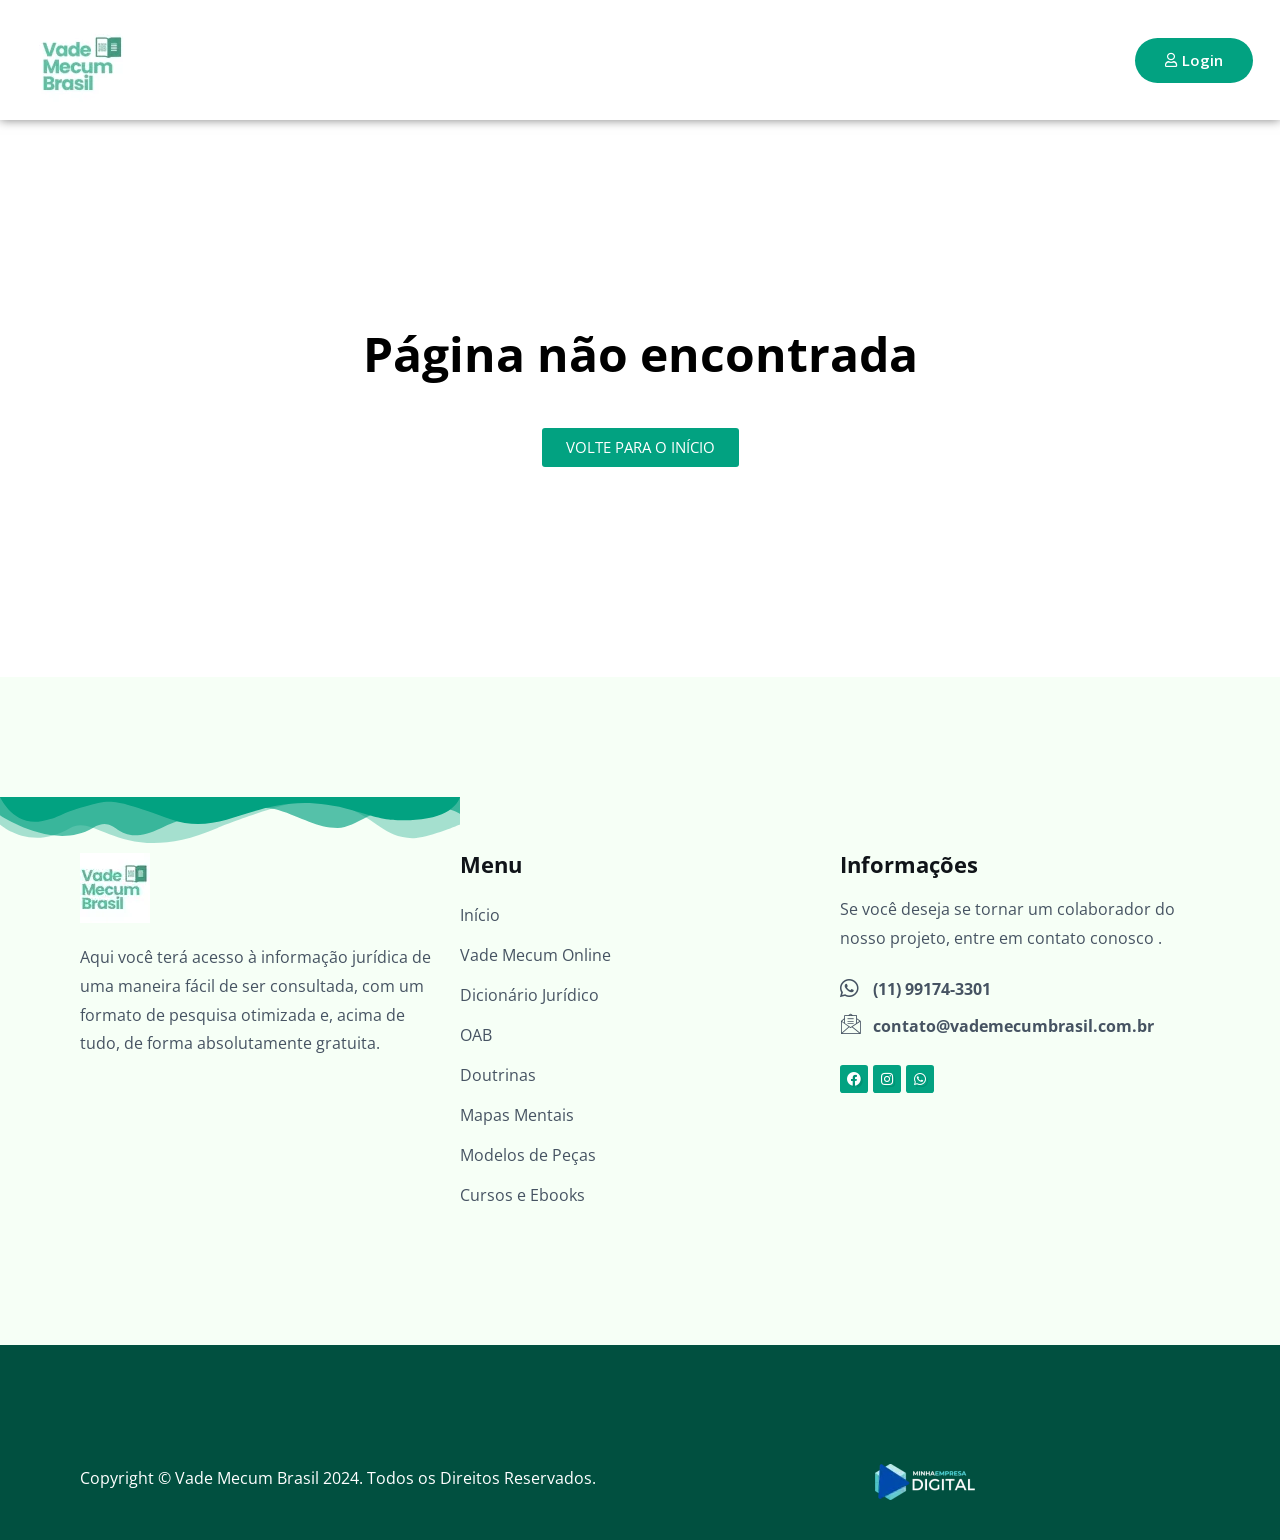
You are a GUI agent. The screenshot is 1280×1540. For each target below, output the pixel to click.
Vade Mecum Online (535, 955)
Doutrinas (498, 1075)
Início (480, 915)
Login (1194, 60)
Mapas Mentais (517, 1115)
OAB (476, 1035)
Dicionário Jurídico (529, 995)
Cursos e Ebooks (522, 1195)
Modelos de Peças (528, 1155)
